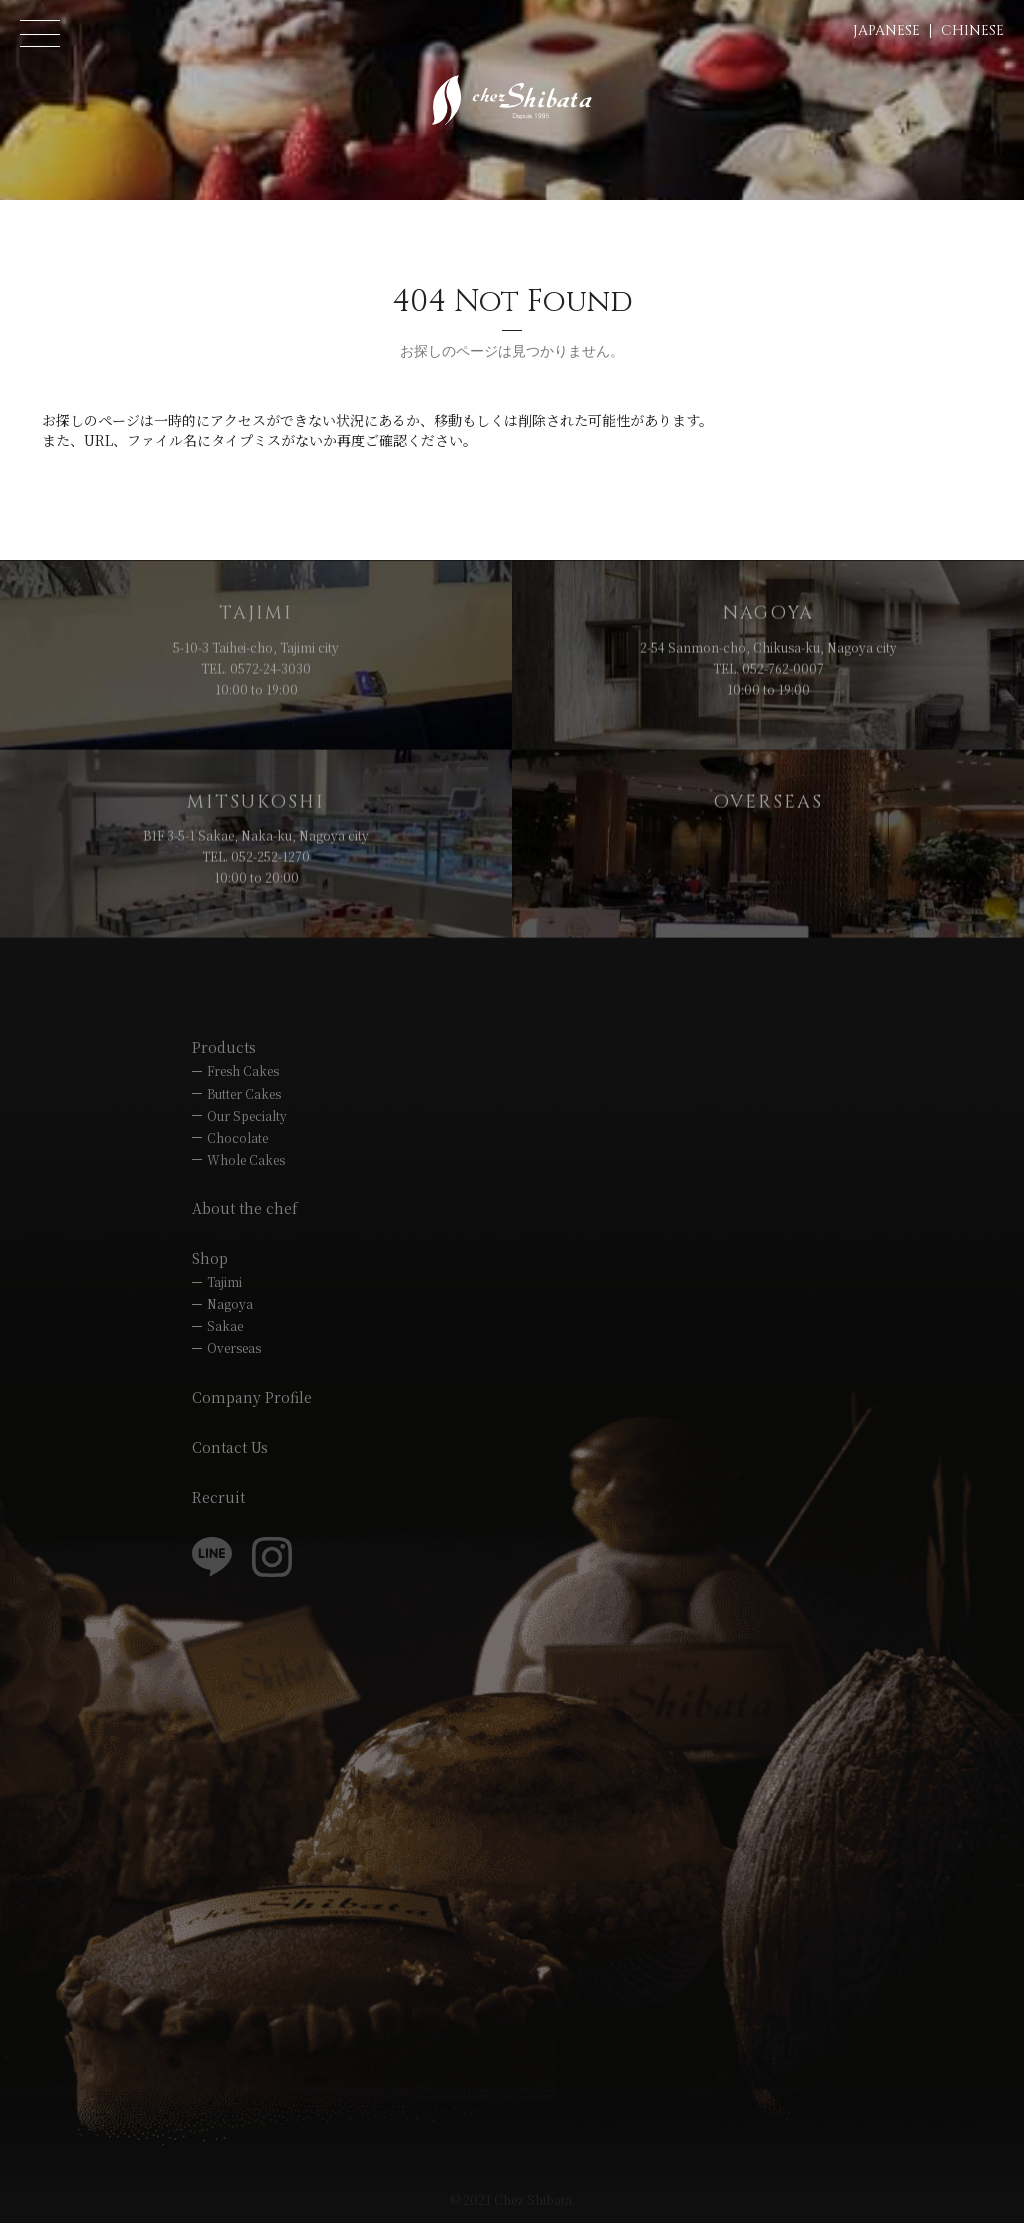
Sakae (225, 1325)
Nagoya (230, 1303)
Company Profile (252, 1397)
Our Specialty (247, 1115)
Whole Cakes (246, 1159)
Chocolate (237, 1137)
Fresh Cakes (243, 1070)
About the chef (245, 1208)
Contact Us (230, 1447)
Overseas (234, 1347)
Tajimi (224, 1281)
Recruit (218, 1497)
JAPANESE (886, 30)
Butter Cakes (244, 1093)
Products (224, 1047)
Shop (210, 1258)
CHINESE (972, 30)
